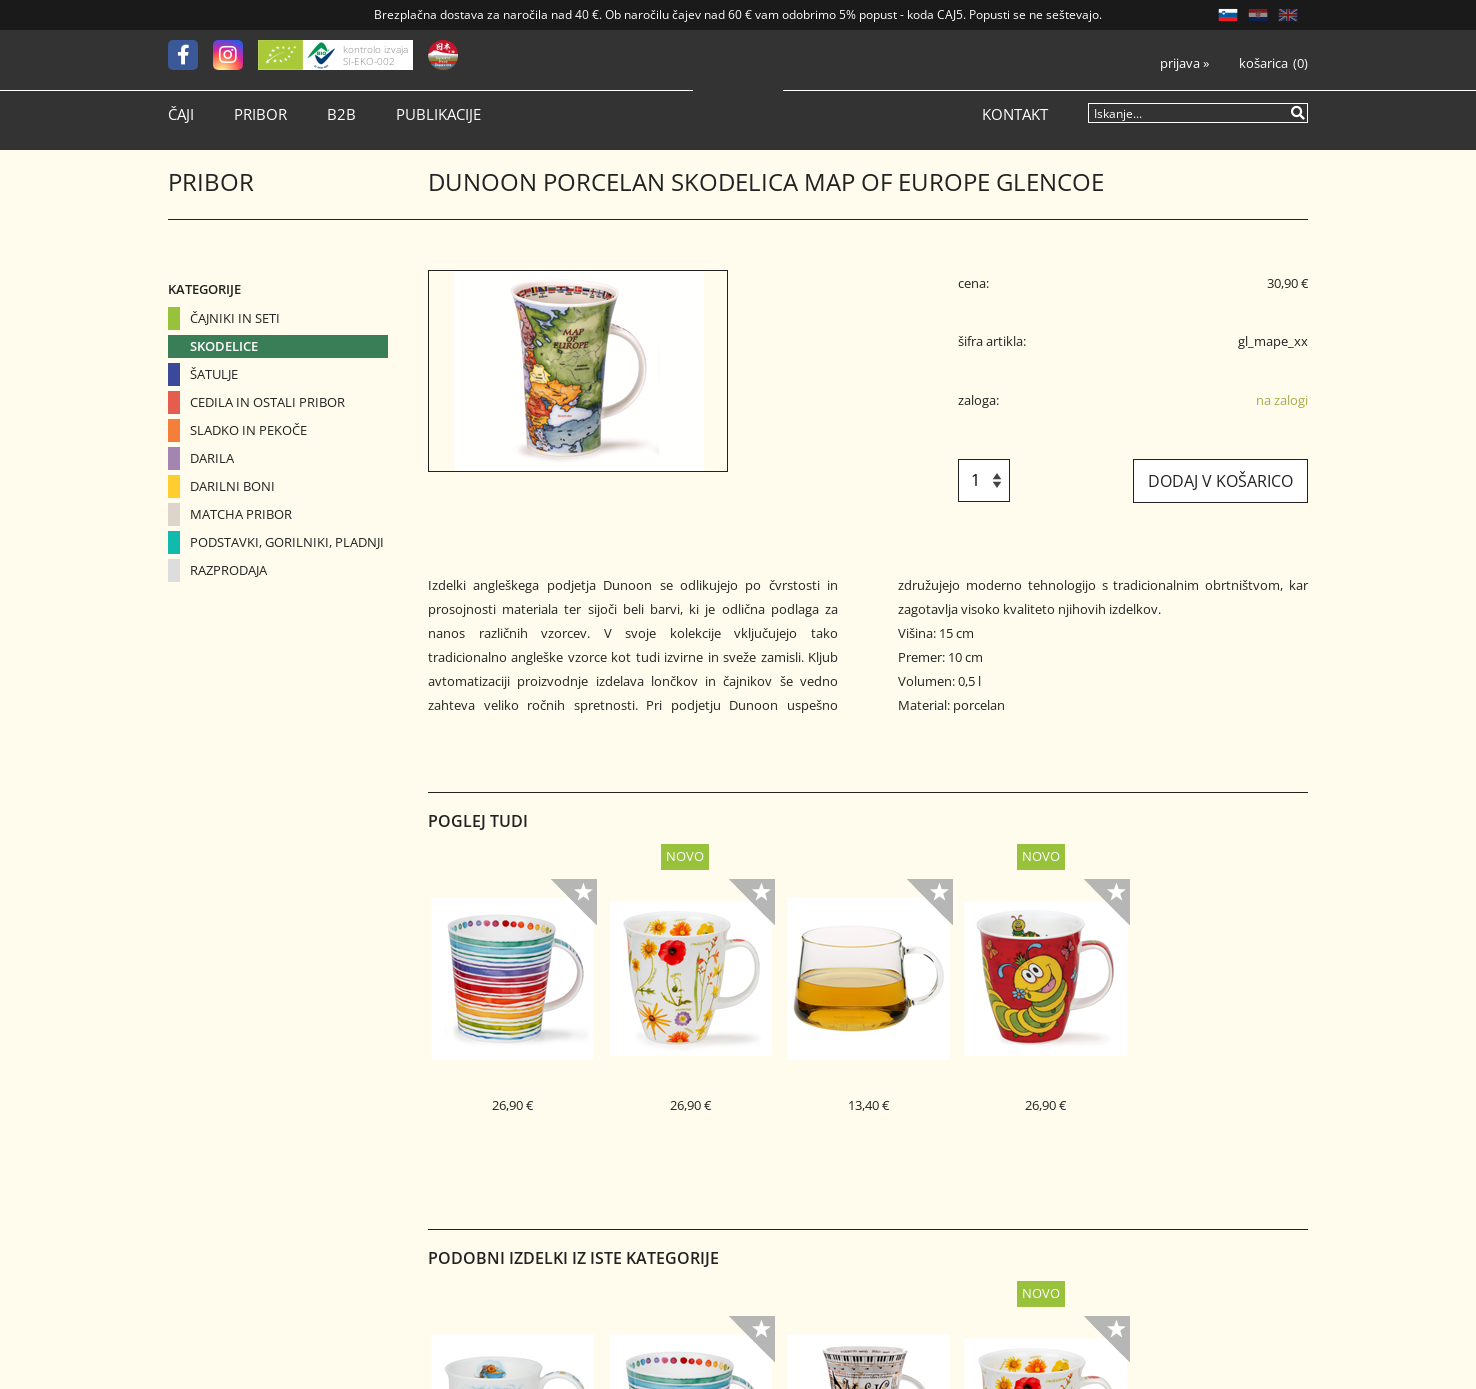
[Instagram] (235, 55)
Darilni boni (232, 486)
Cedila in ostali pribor (267, 402)
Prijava (1184, 63)
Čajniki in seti (235, 318)
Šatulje (214, 374)
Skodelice (224, 346)
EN (1288, 15)
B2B (341, 114)
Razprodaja (228, 570)
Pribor (260, 114)
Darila (212, 458)
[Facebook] (190, 55)
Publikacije (438, 114)
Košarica (1263, 63)
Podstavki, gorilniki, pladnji (287, 542)
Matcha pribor (241, 514)
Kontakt (1015, 114)
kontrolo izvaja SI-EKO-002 (375, 55)
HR (1258, 15)
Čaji (181, 114)
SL (1228, 15)
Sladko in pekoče (248, 430)
